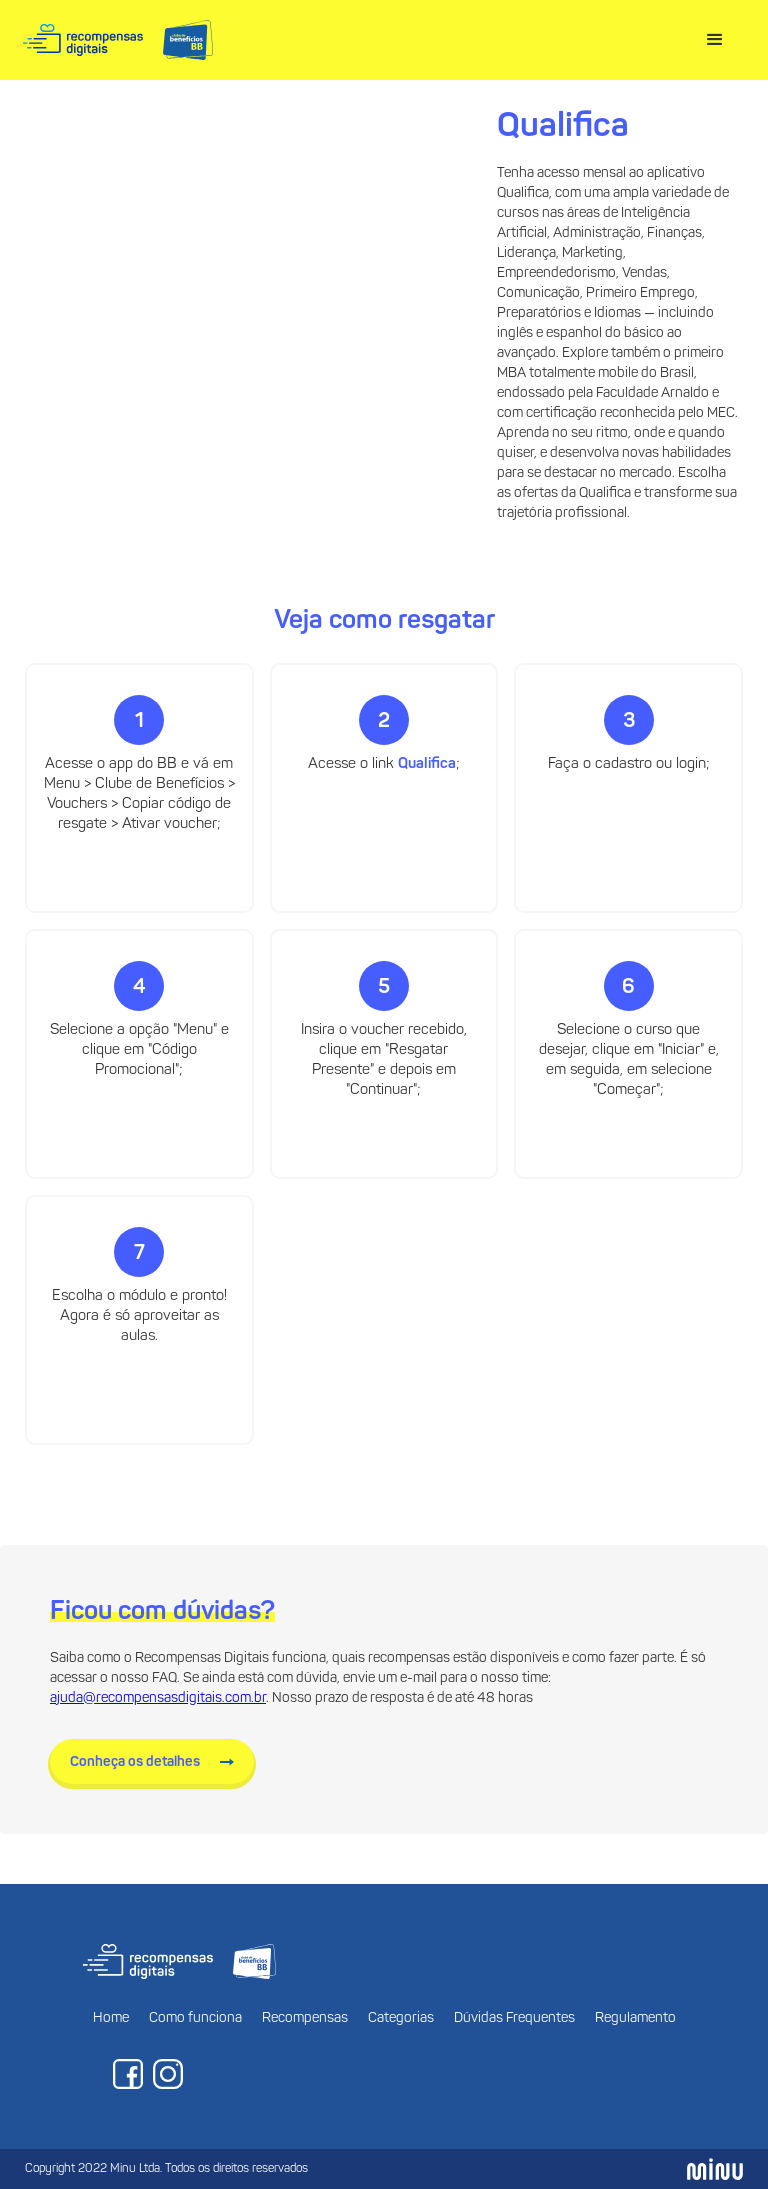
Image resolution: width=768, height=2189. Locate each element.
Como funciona (195, 2018)
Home (111, 2018)
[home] (118, 40)
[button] (715, 40)
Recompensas (305, 2018)
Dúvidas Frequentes (514, 2018)
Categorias (401, 2018)
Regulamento (635, 2018)
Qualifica (427, 764)
